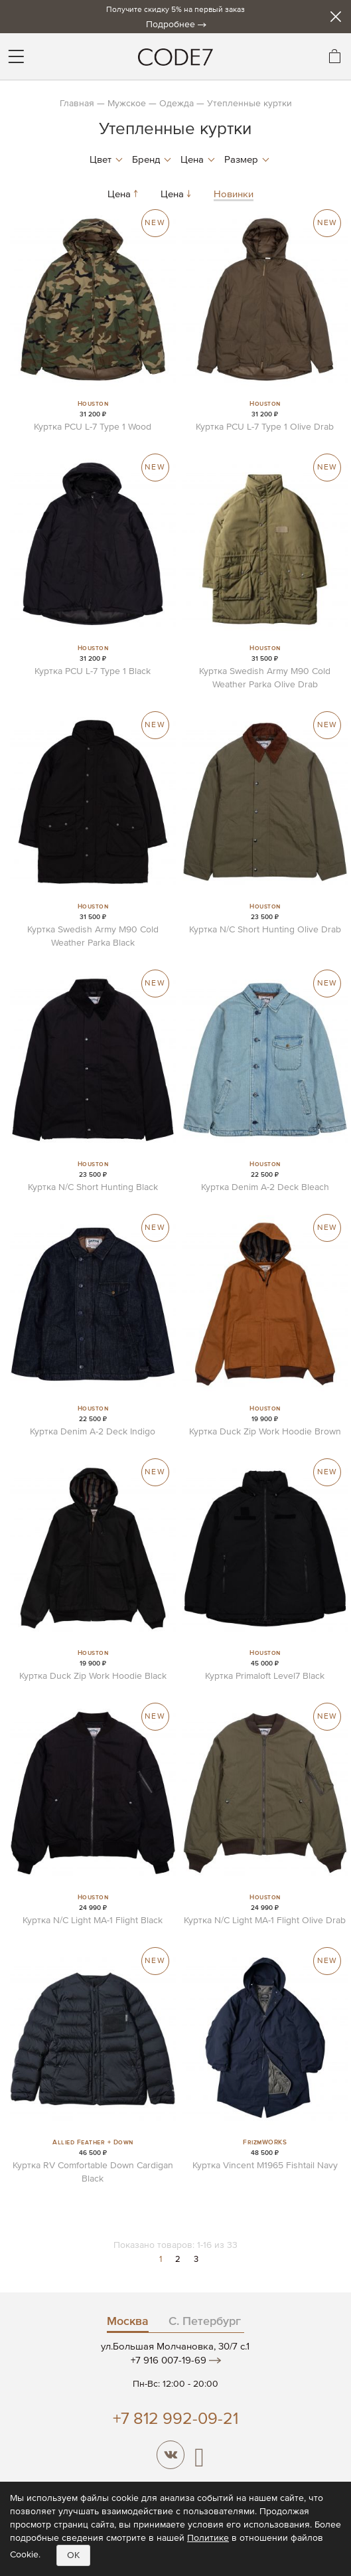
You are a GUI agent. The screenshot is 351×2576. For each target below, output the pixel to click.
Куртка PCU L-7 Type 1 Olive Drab (265, 427)
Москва (128, 2322)
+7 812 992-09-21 (175, 2419)
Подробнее (170, 24)
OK (73, 2555)
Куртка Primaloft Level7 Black (264, 1676)
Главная (77, 103)
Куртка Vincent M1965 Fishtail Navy (265, 2165)
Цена (124, 194)
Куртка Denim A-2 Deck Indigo (92, 1431)
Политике (208, 2538)
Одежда (176, 103)
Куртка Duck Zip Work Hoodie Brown (265, 1431)
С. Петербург (205, 2322)
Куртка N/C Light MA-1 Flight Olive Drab (265, 1920)
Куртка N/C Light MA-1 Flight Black (93, 1920)
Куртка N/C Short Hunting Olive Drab (265, 929)
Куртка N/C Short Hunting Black (93, 1187)
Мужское (126, 103)
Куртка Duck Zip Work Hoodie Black (93, 1676)
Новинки (233, 194)
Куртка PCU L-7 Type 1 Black (93, 671)
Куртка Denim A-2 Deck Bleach (265, 1187)
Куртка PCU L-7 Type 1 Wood (92, 427)
